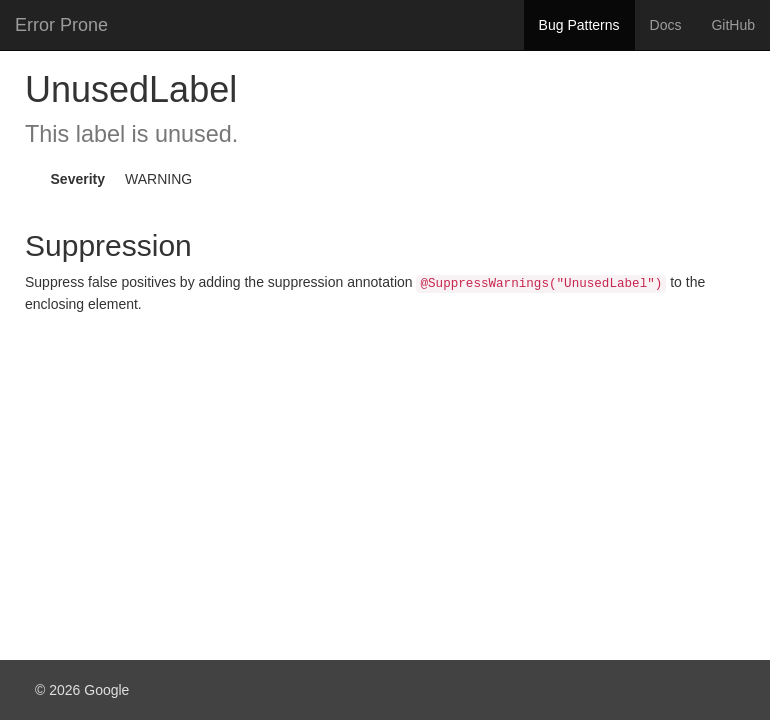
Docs (666, 25)
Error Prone (61, 25)
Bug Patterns (579, 25)
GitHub (733, 25)
